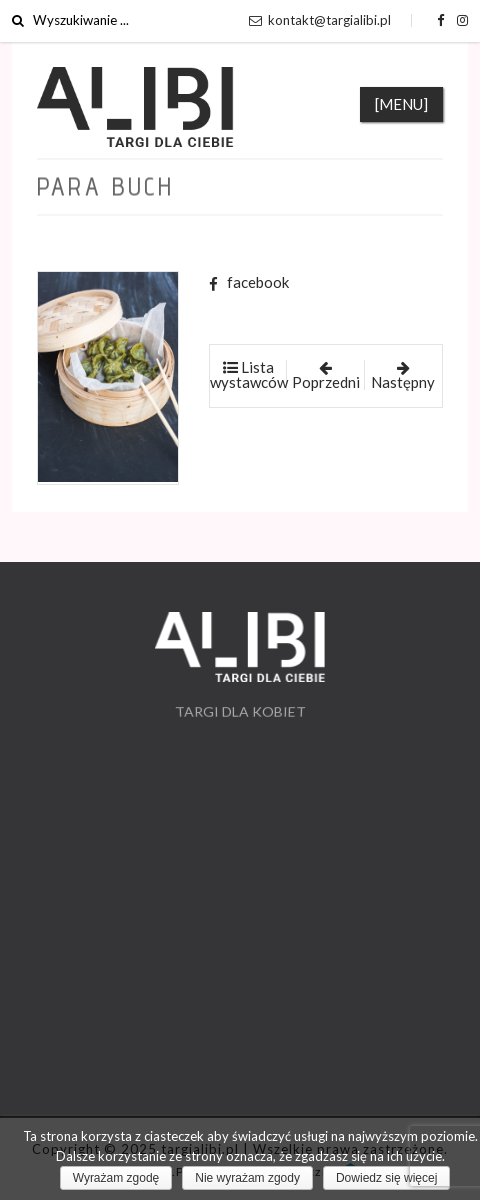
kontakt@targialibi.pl (320, 20)
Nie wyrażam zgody (247, 1178)
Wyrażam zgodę (116, 1178)
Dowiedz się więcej (386, 1178)
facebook (249, 282)
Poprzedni (326, 375)
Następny (403, 375)
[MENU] (401, 104)
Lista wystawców (249, 374)
